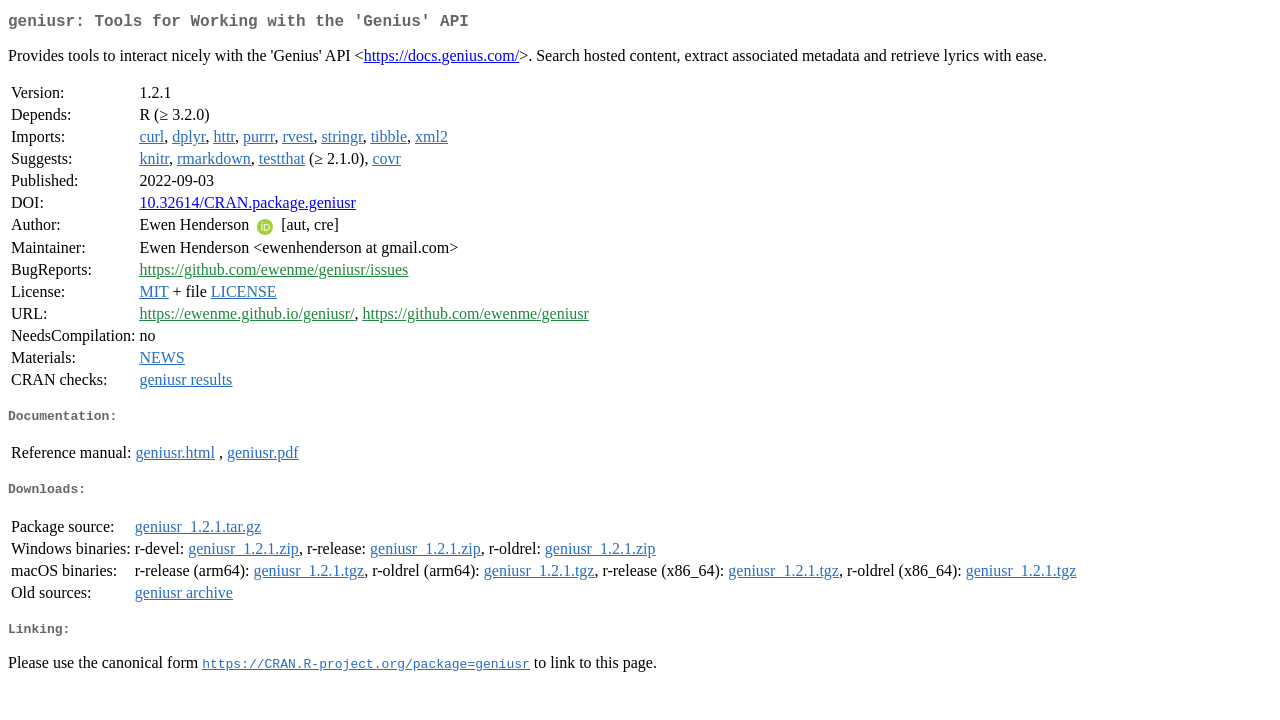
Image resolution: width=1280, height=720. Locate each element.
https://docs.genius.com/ (442, 59)
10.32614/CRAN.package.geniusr (247, 206)
